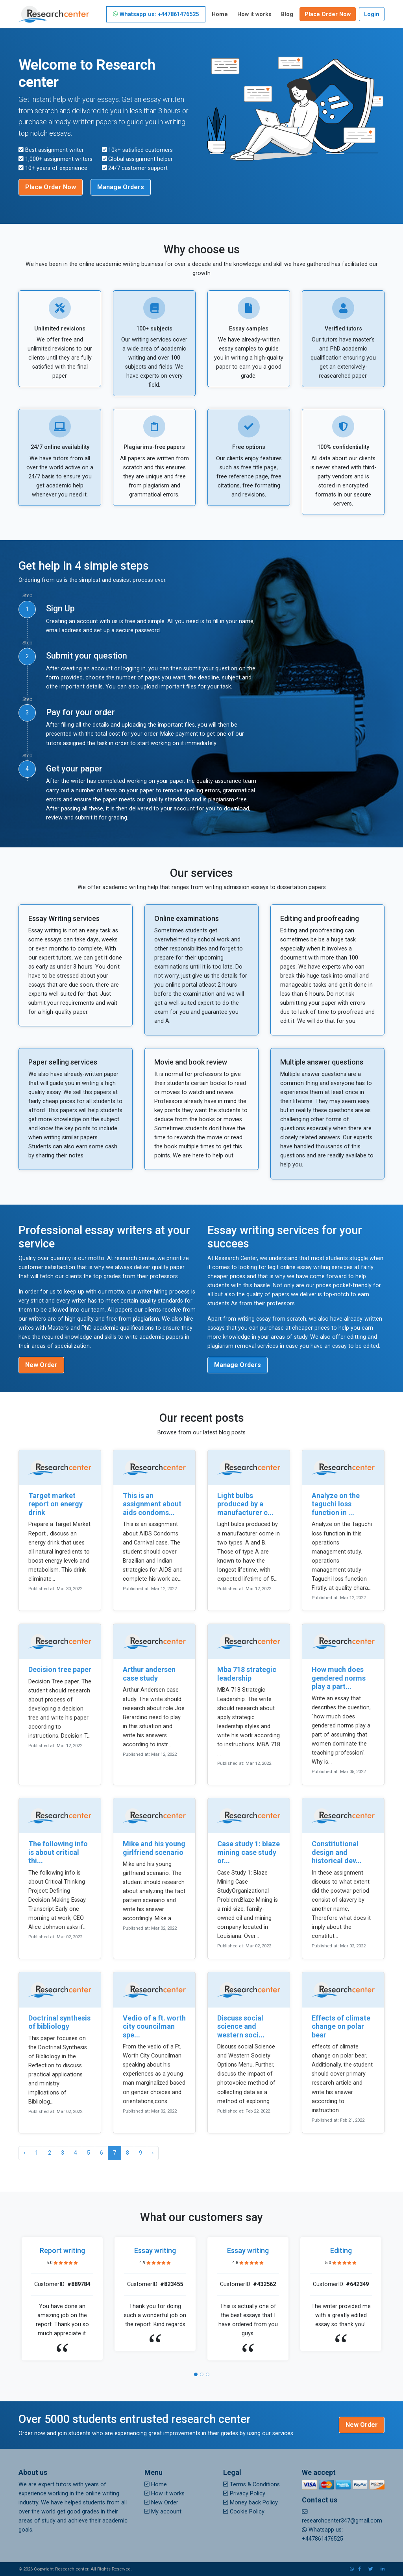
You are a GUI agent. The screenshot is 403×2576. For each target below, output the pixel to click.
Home (220, 14)
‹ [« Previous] (24, 2153)
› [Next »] (152, 2153)
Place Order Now (328, 14)
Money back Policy (250, 2502)
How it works (254, 14)
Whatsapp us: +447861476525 (156, 14)
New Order (41, 1365)
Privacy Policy (244, 2493)
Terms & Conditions (251, 2484)
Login (371, 14)
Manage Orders (120, 187)
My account (162, 2511)
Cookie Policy (243, 2511)
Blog (287, 14)
